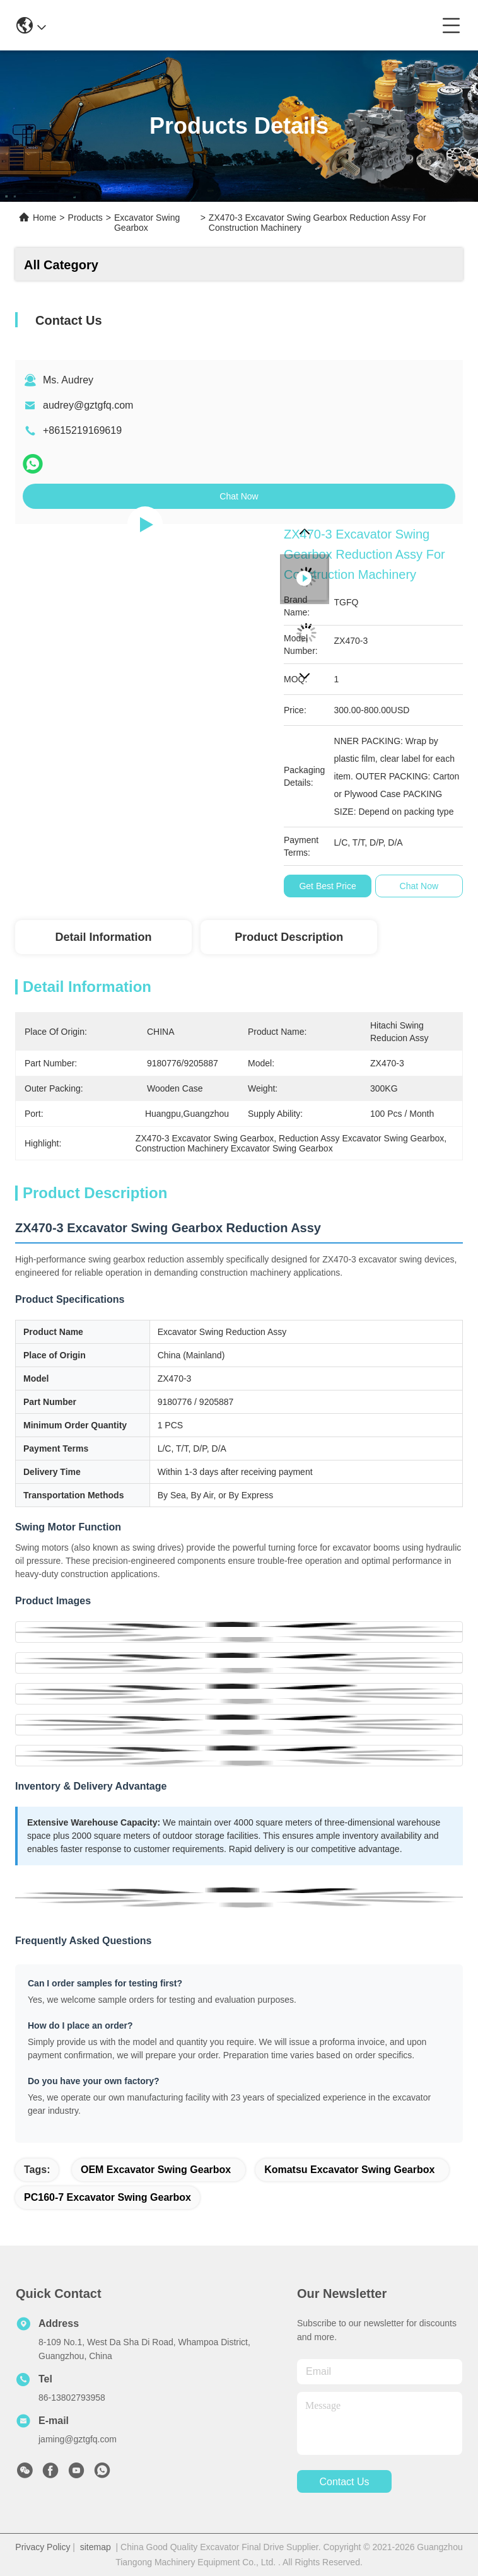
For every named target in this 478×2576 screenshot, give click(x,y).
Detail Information (103, 937)
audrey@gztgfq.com (88, 405)
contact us (344, 2481)
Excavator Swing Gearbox (147, 223)
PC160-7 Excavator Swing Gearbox (107, 2197)
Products (85, 218)
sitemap (95, 2547)
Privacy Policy (42, 2547)
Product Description (289, 937)
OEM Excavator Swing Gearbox (156, 2169)
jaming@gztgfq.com (77, 2439)
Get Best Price (327, 886)
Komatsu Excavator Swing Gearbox (349, 2169)
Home (44, 218)
